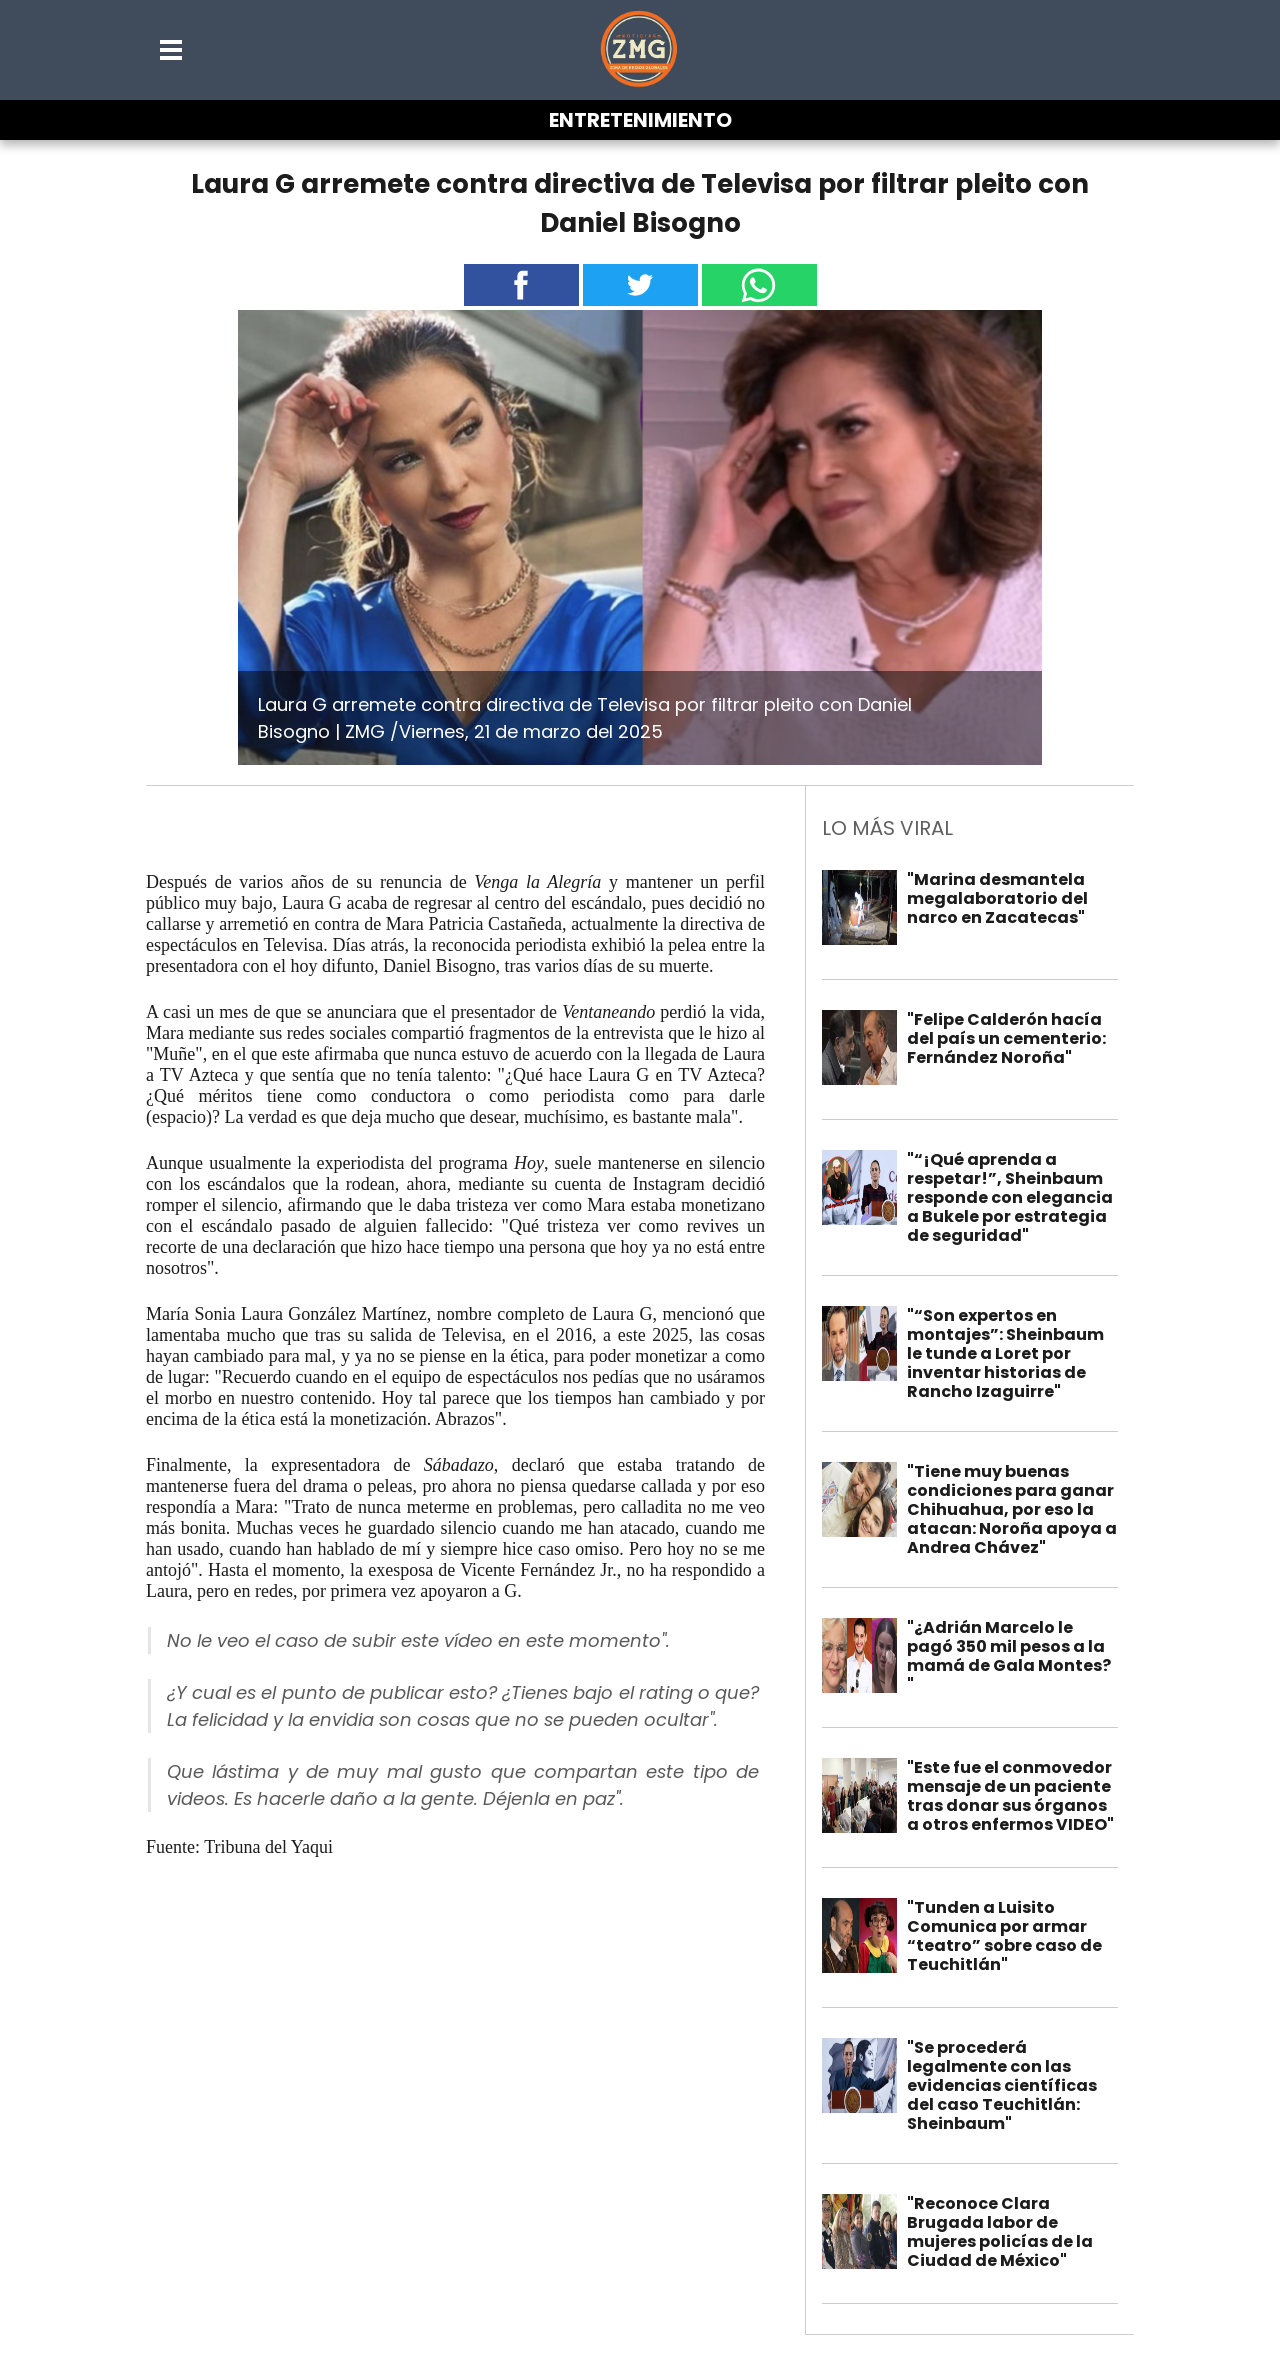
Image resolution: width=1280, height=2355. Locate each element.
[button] (172, 50)
